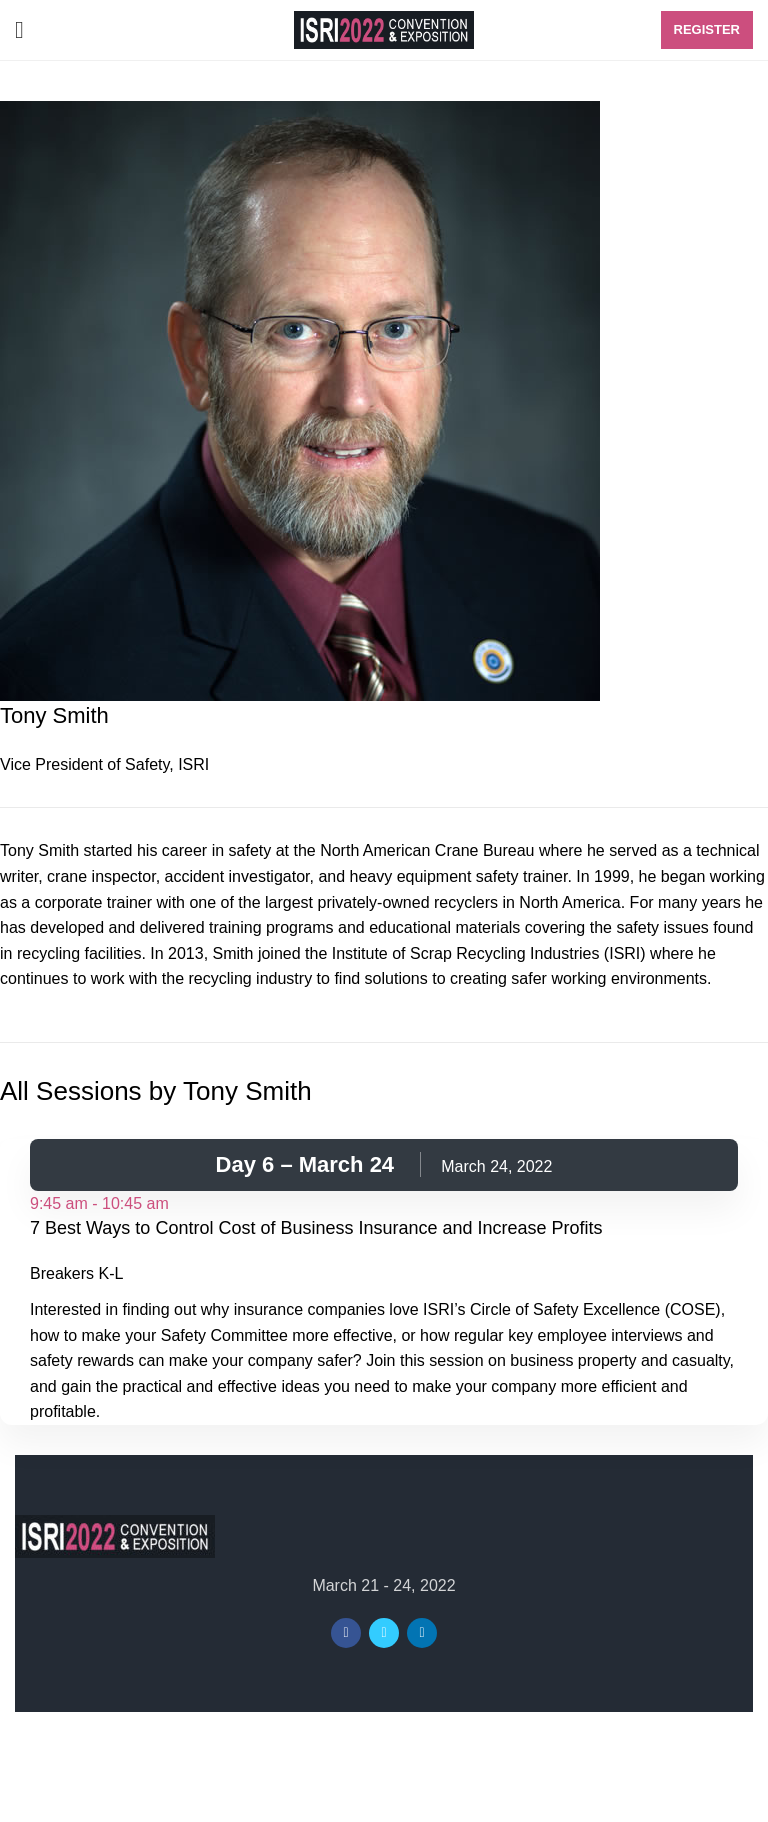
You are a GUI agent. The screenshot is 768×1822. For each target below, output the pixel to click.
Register (707, 29)
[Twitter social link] (384, 1633)
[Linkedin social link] (422, 1633)
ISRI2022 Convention (344, 1742)
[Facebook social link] (346, 1633)
